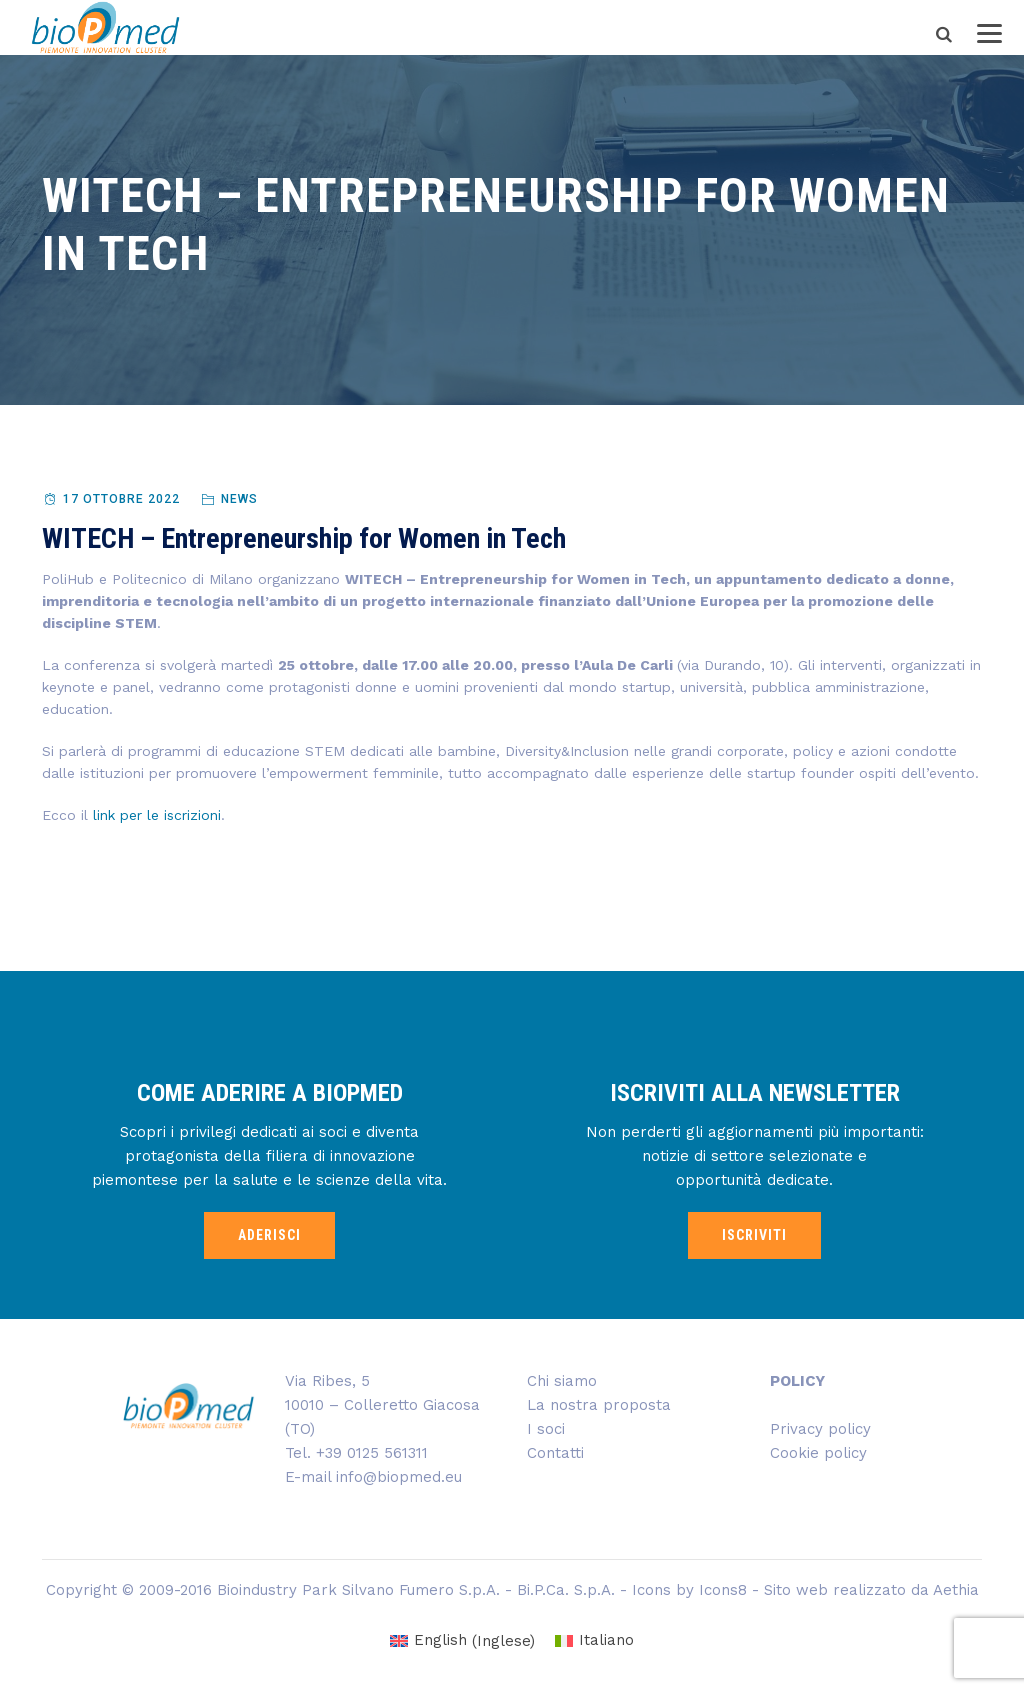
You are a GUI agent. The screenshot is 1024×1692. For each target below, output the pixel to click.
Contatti (555, 1453)
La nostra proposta (599, 1405)
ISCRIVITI (754, 1235)
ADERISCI (269, 1235)
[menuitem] (462, 1641)
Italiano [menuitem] (606, 1640)
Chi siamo (562, 1381)
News (239, 499)
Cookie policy (818, 1453)
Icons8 (723, 1590)
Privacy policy (820, 1429)
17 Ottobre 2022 (121, 499)
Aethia (956, 1590)
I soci (546, 1429)
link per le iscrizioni (157, 815)
